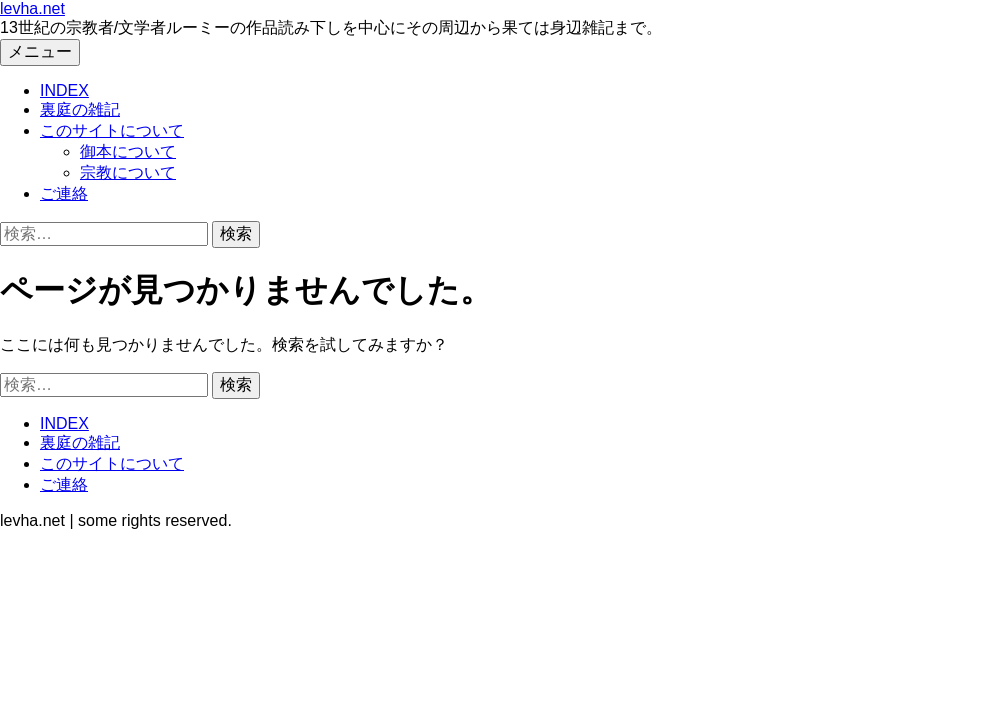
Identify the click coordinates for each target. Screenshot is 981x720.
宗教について (128, 172)
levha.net (32, 8)
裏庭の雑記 (80, 109)
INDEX (64, 90)
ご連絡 (64, 193)
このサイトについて (112, 130)
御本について (128, 151)
